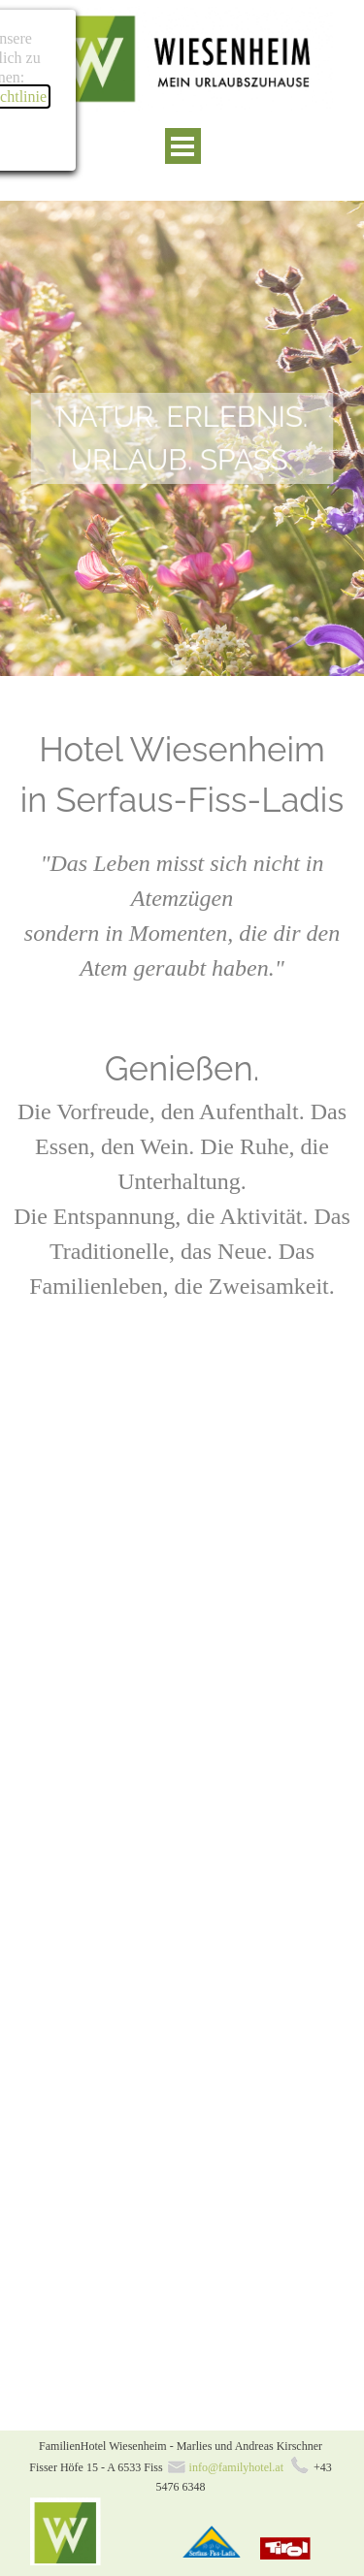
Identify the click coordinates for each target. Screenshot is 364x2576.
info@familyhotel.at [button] (236, 2467)
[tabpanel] (182, 438)
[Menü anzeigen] (183, 146)
